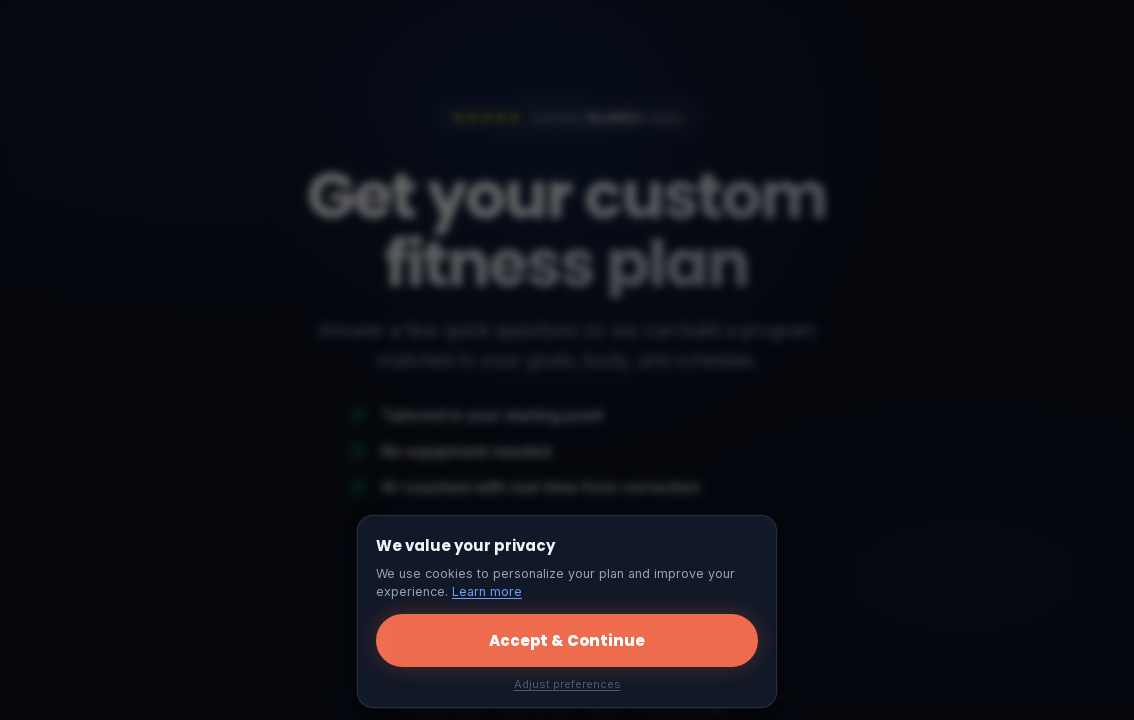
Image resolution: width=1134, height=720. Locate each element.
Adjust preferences (567, 684)
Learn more (487, 591)
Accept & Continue (567, 640)
